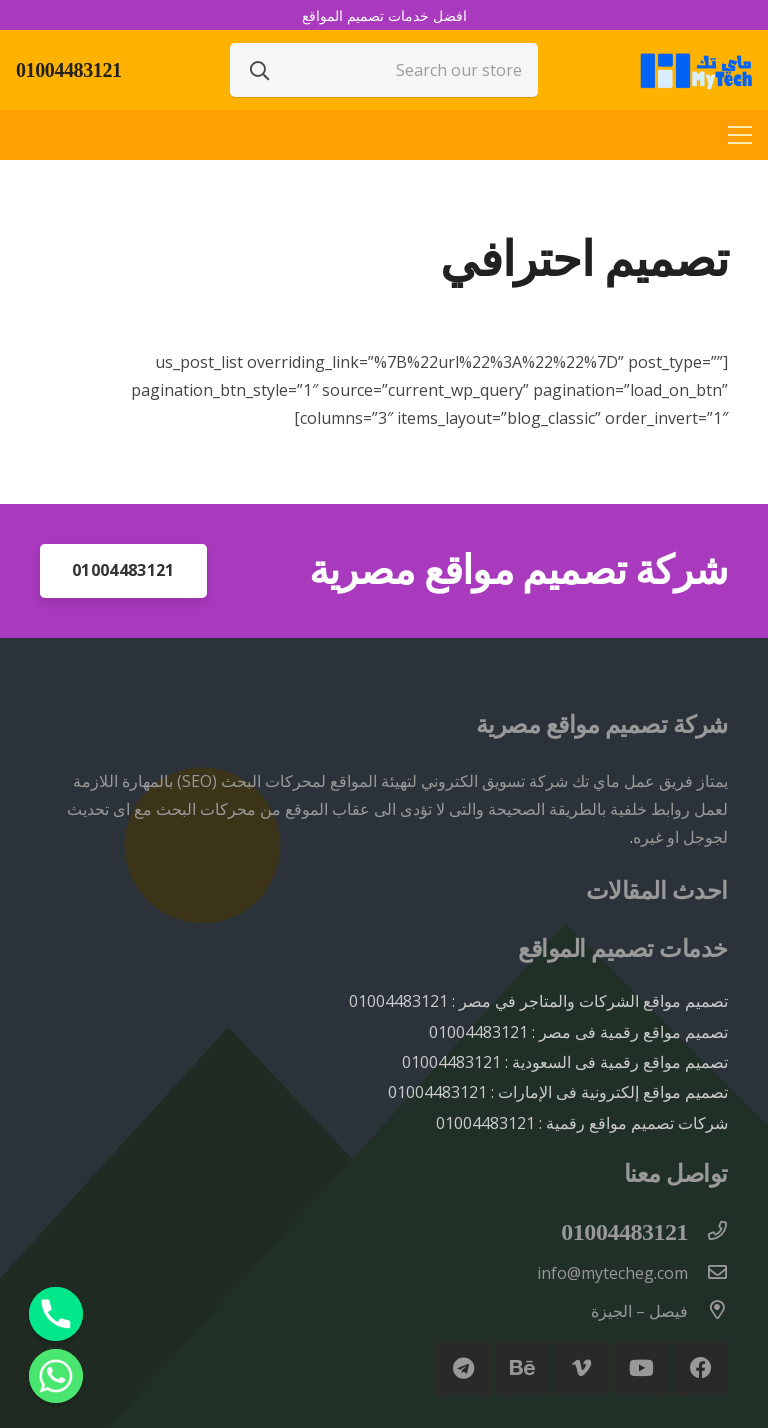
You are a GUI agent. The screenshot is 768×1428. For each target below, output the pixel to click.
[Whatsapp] (56, 1376)
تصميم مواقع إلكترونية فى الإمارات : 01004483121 (558, 1092)
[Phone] (56, 1314)
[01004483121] (708, 1232)
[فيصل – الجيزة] (708, 1311)
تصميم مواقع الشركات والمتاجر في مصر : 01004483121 (538, 1001)
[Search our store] (383, 70)
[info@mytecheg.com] (708, 1273)
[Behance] (522, 1368)
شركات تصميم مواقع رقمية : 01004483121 (582, 1123)
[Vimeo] (581, 1368)
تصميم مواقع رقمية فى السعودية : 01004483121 (565, 1062)
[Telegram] (463, 1368)
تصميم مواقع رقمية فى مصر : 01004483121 (578, 1032)
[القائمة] (740, 135)
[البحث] (259, 70)
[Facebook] (700, 1368)
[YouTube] (641, 1368)
